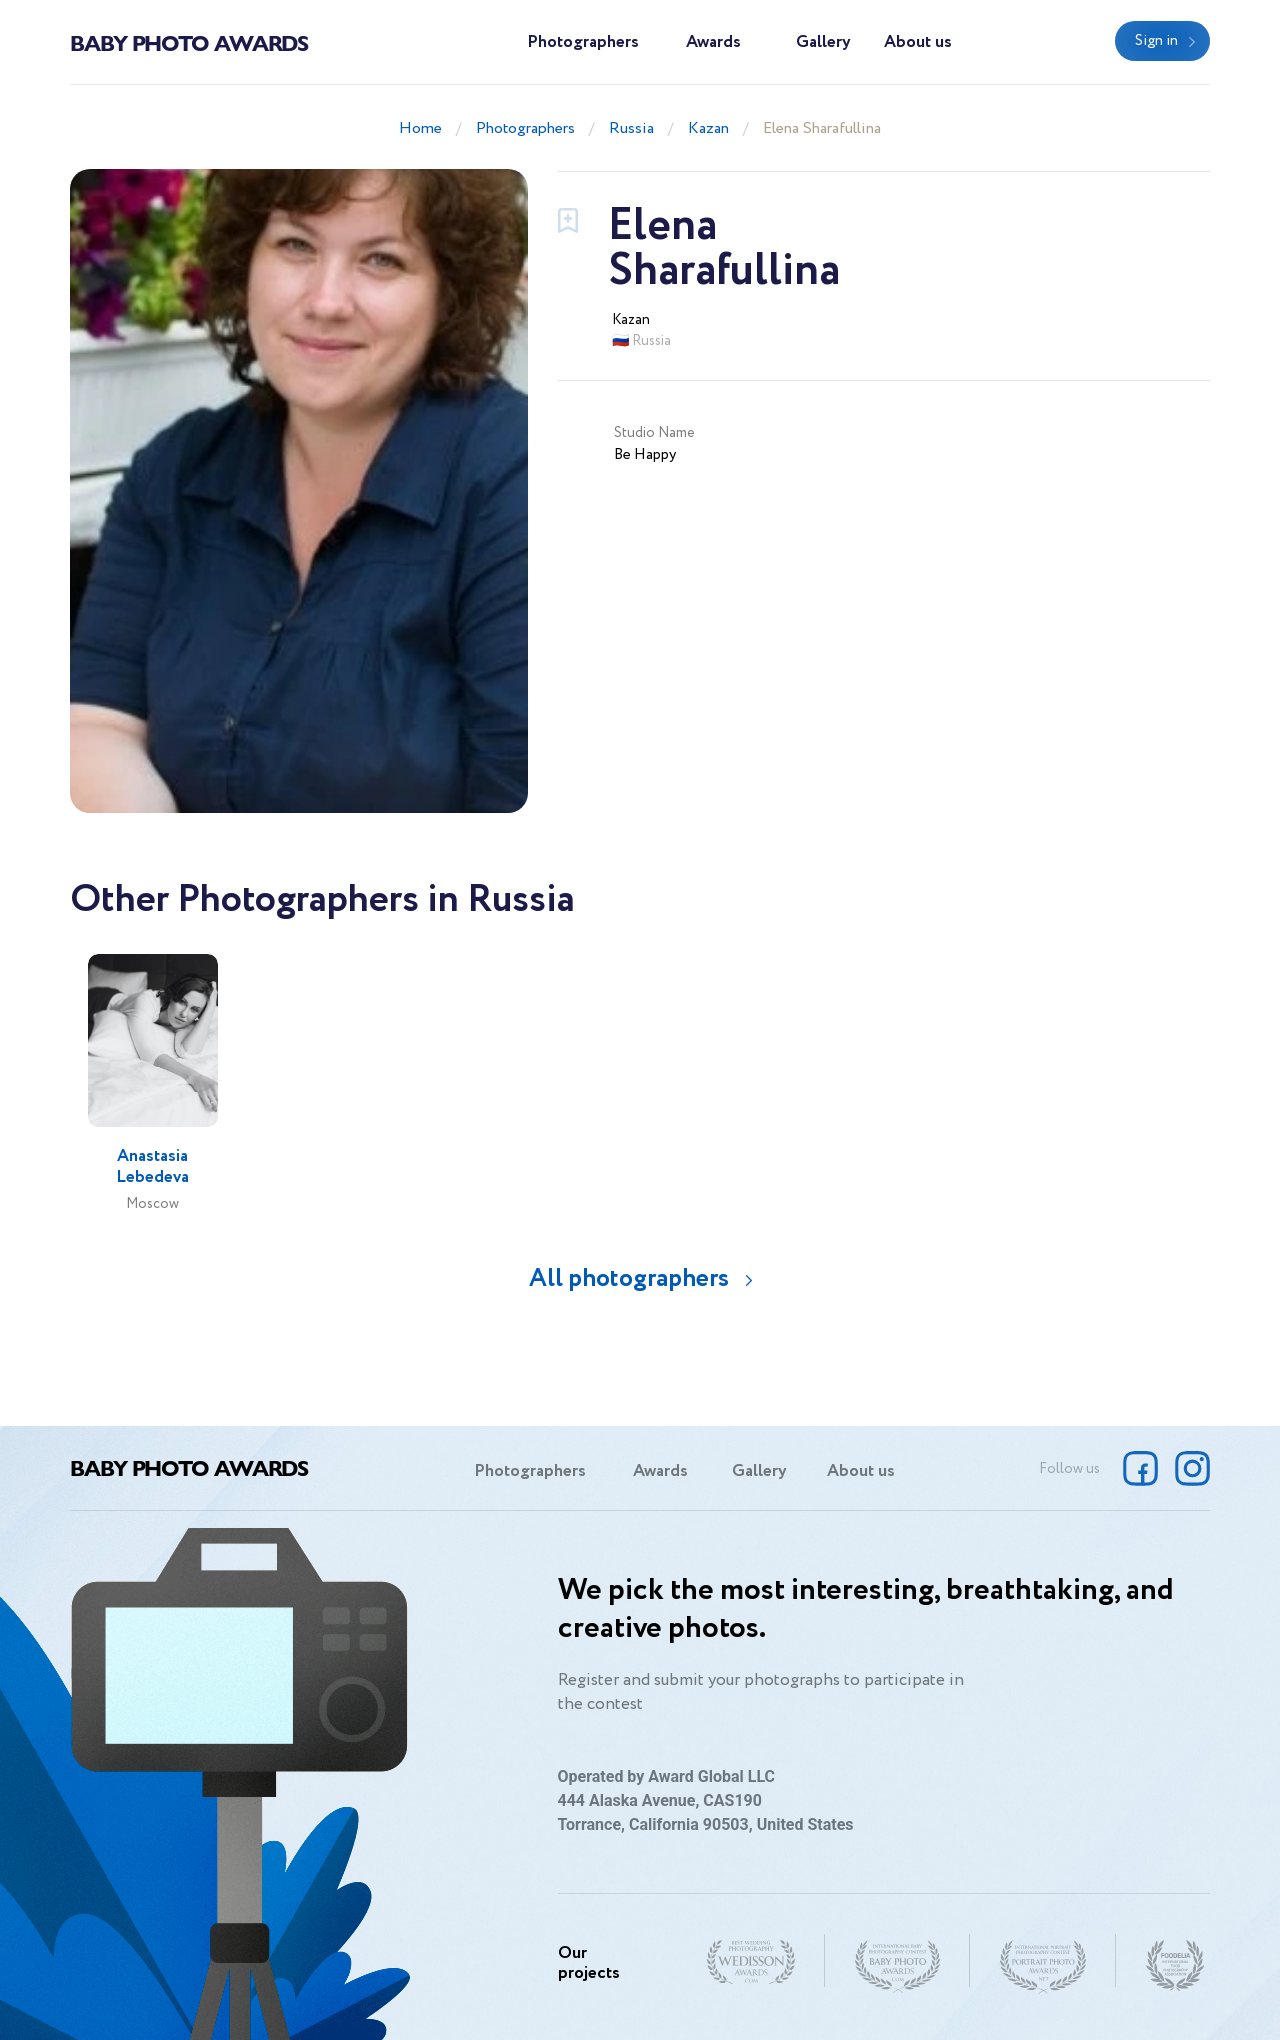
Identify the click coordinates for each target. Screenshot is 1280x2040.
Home (420, 128)
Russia (631, 128)
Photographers (583, 42)
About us (918, 42)
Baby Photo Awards (189, 42)
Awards (713, 42)
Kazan (708, 128)
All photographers (629, 1278)
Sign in (1156, 41)
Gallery (823, 42)
